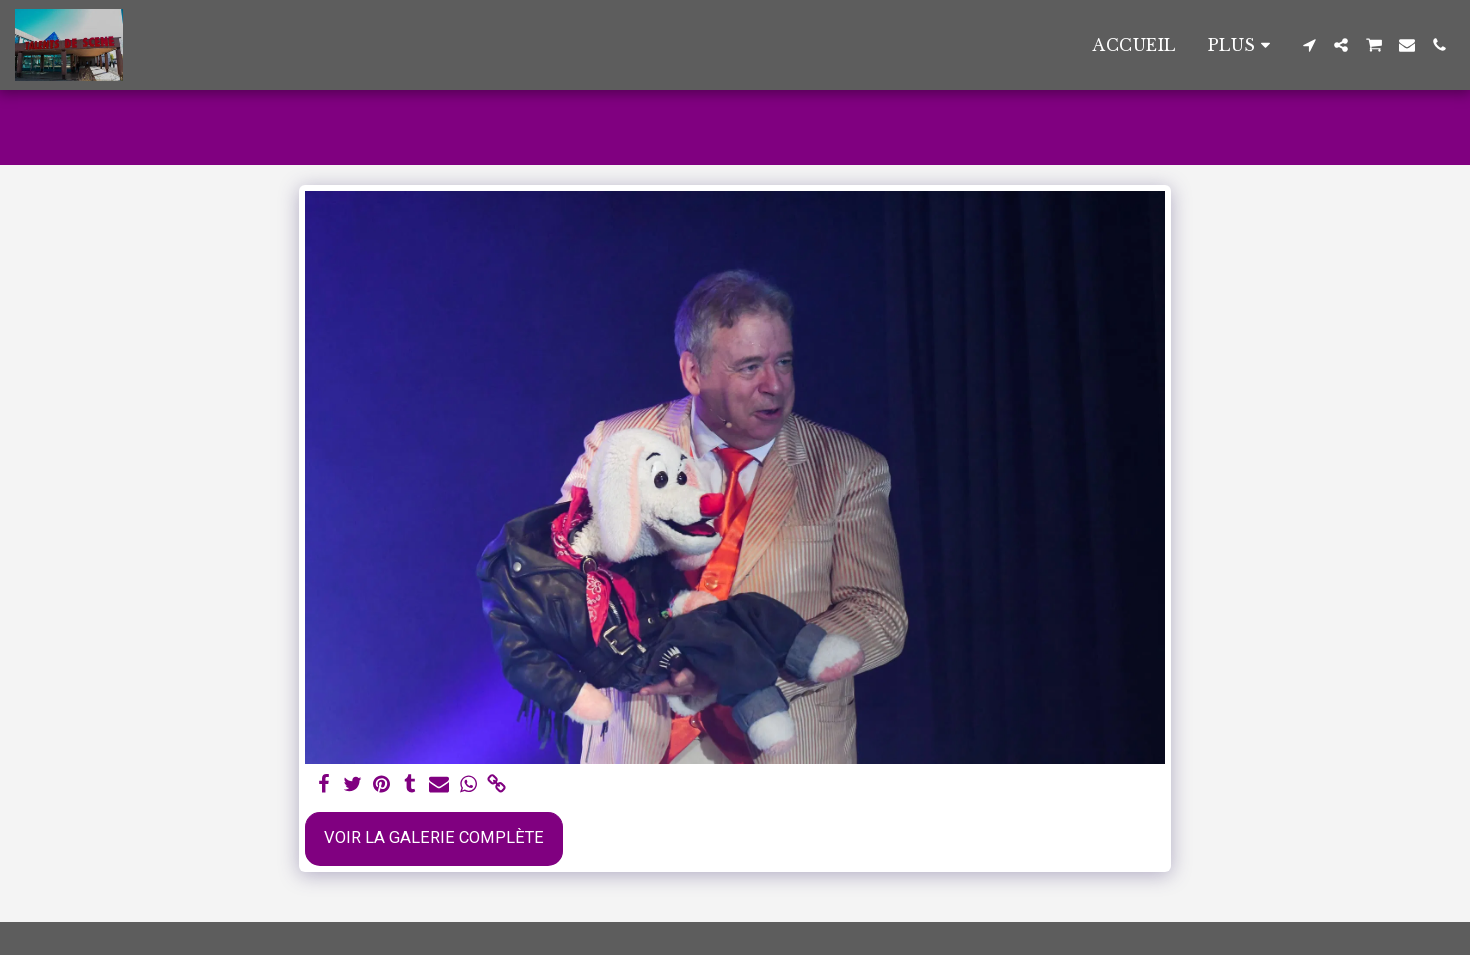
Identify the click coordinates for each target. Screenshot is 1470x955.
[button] (1309, 45)
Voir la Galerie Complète (434, 837)
